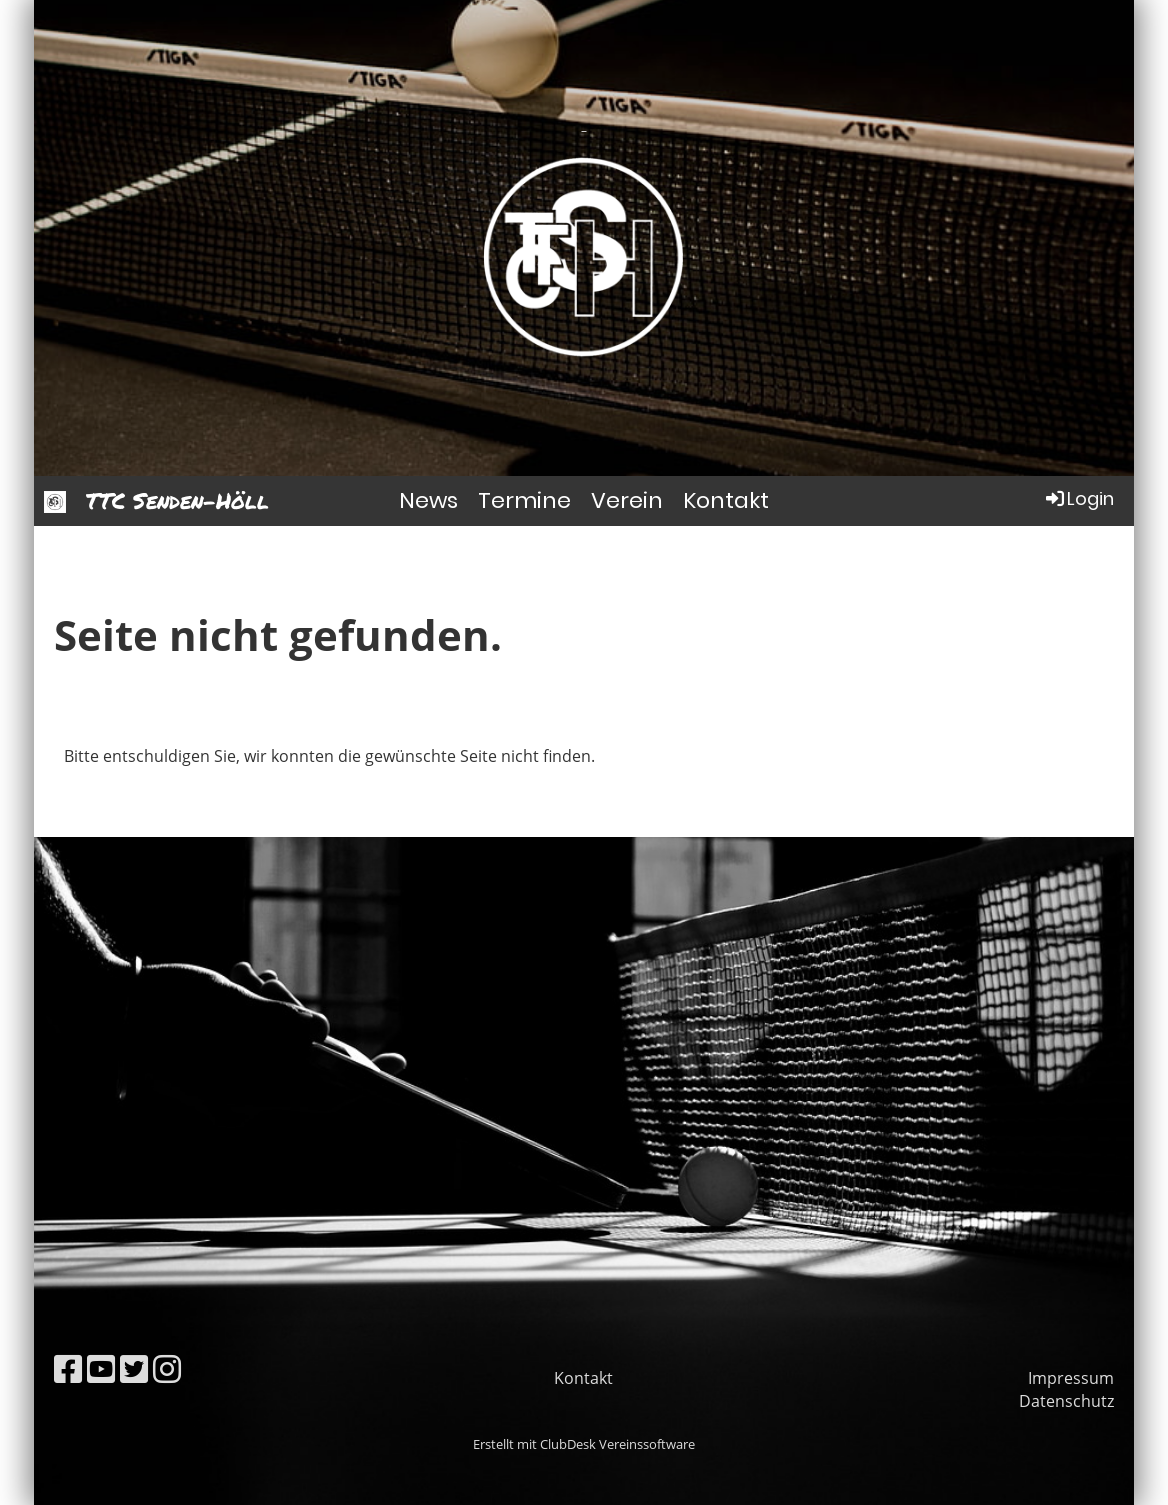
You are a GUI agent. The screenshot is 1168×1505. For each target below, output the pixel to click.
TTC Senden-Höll (177, 501)
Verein (627, 500)
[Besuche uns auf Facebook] (68, 1368)
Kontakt (726, 500)
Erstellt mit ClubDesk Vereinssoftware (584, 1444)
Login (1078, 498)
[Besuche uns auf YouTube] (101, 1368)
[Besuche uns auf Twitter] (134, 1368)
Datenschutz (1066, 1401)
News (428, 500)
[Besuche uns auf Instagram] (167, 1368)
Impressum (1071, 1378)
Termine (524, 500)
